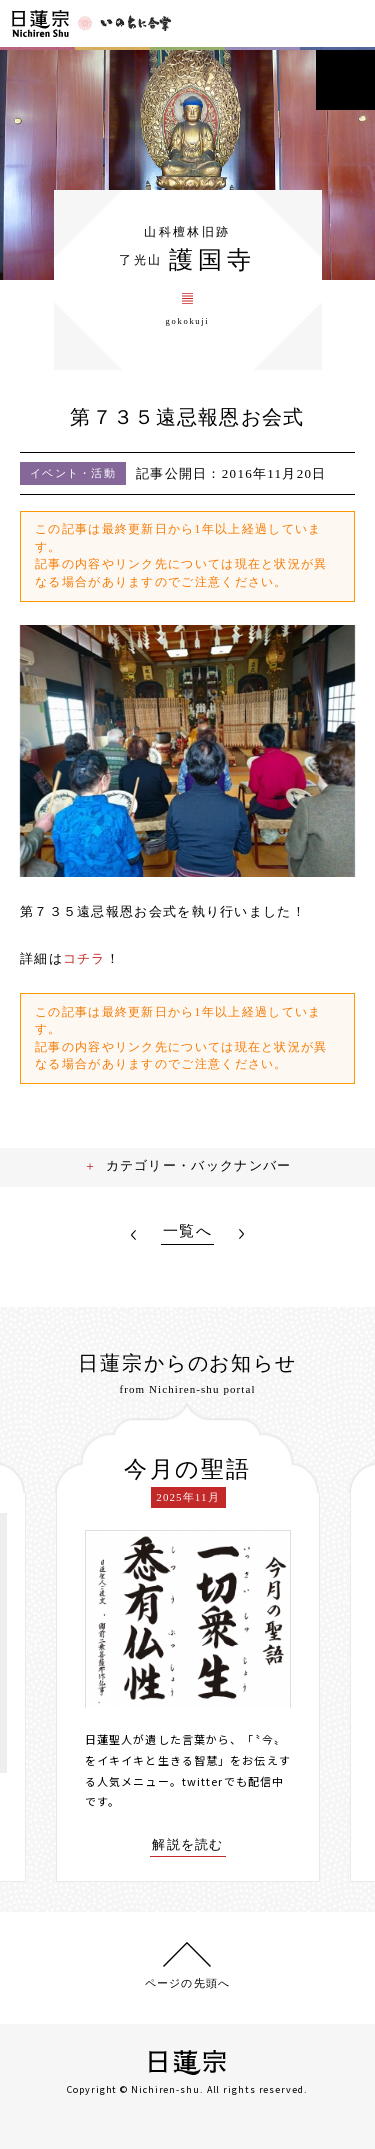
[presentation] (41, 1643)
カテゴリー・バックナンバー (199, 1165)
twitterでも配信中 (233, 1781)
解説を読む (188, 1845)
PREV (133, 1234)
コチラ (84, 958)
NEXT (241, 1234)
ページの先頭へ (187, 1983)
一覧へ (187, 1231)
